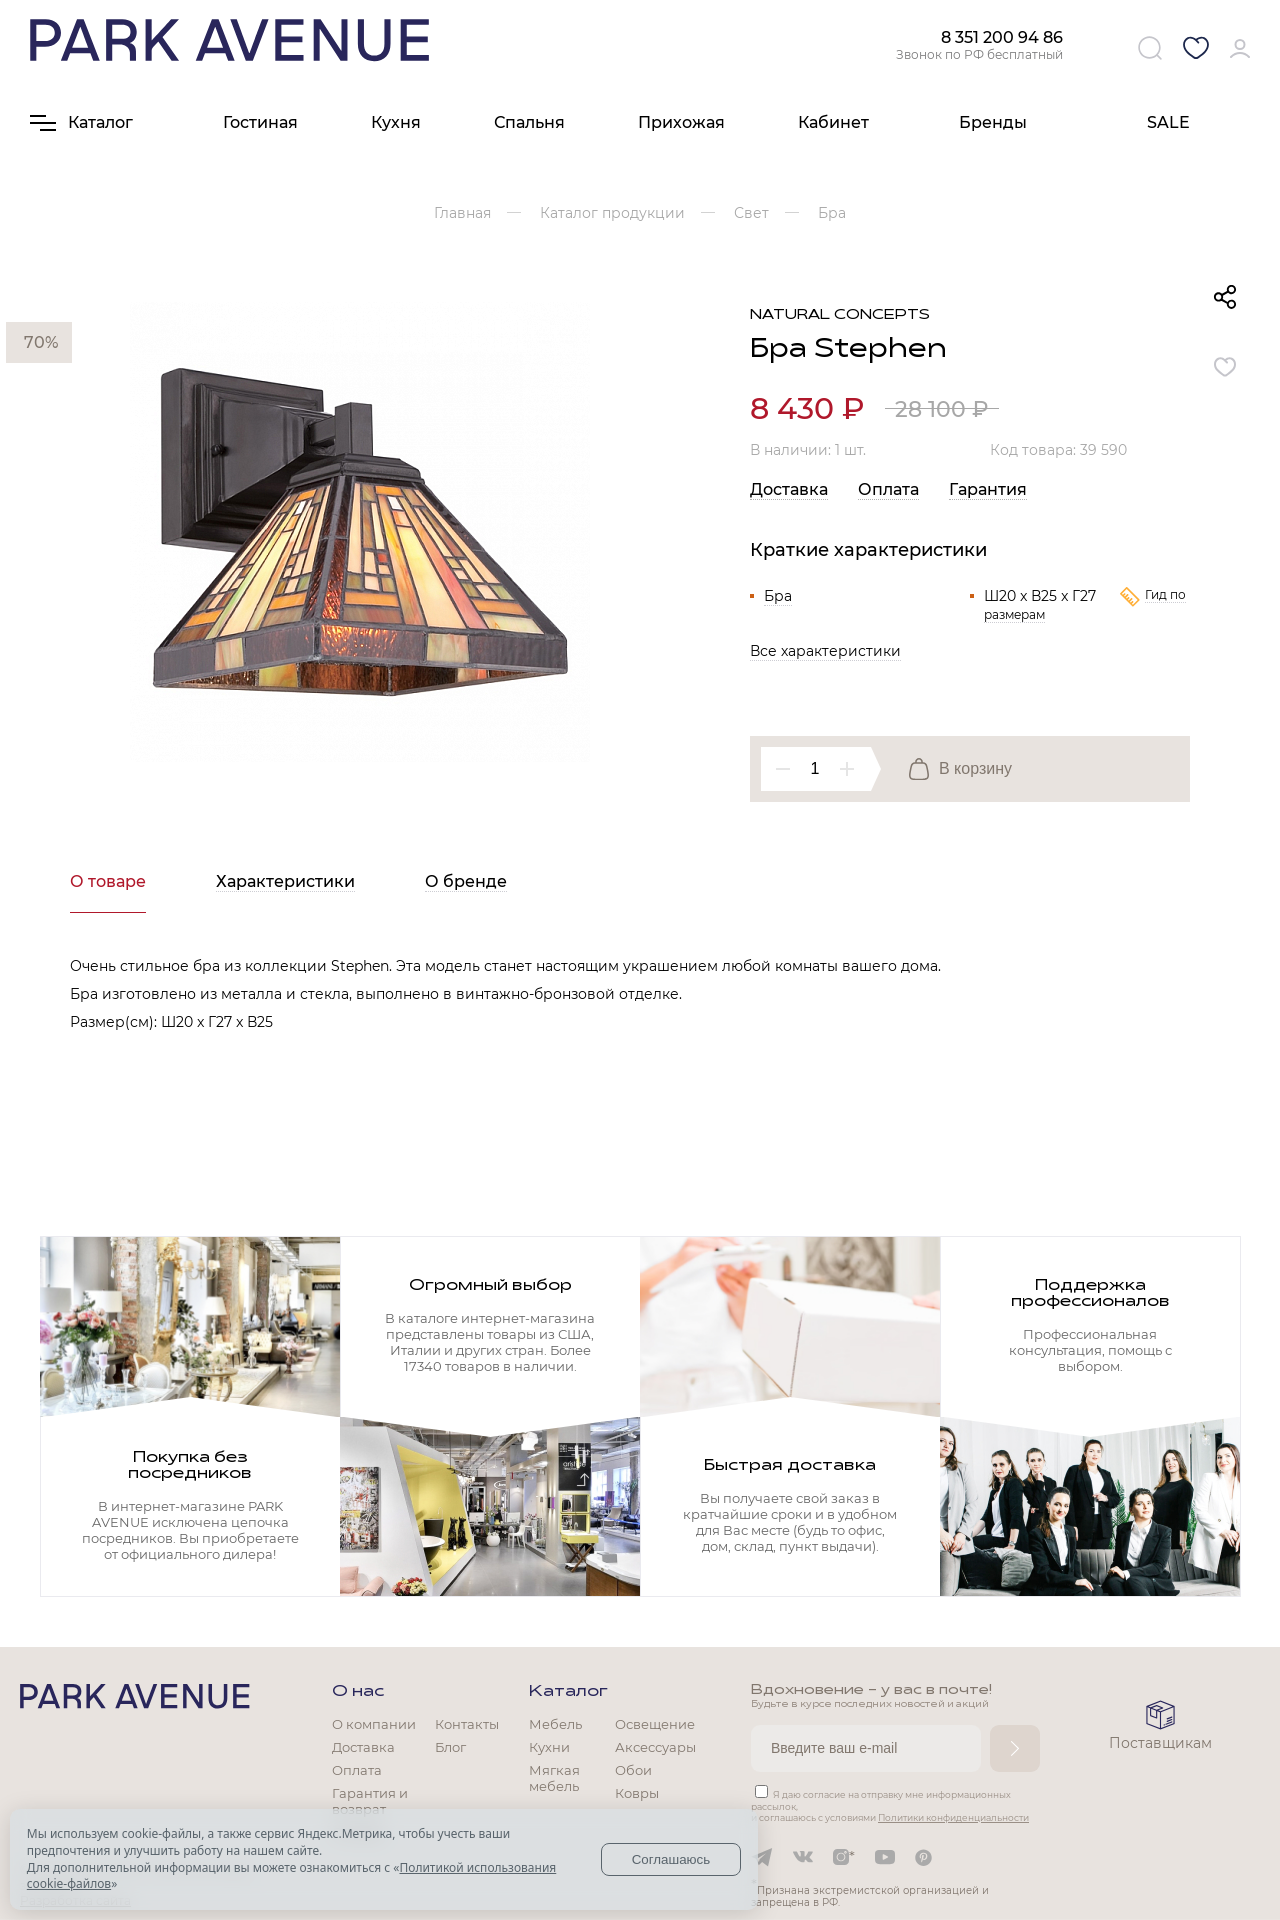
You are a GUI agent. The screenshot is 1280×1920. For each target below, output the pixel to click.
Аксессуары (655, 1747)
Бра (778, 596)
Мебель (555, 1724)
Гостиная (260, 122)
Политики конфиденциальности (953, 1817)
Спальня (529, 122)
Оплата (888, 489)
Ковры (637, 1793)
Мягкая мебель (554, 1778)
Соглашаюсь (671, 1859)
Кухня (396, 122)
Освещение (655, 1724)
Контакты (467, 1724)
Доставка (789, 489)
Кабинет (833, 122)
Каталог (568, 1692)
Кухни (549, 1747)
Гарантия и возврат (370, 1801)
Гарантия (988, 489)
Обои (633, 1770)
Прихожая (681, 122)
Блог (450, 1747)
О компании (374, 1724)
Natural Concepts (840, 315)
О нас (358, 1692)
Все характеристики (825, 651)
